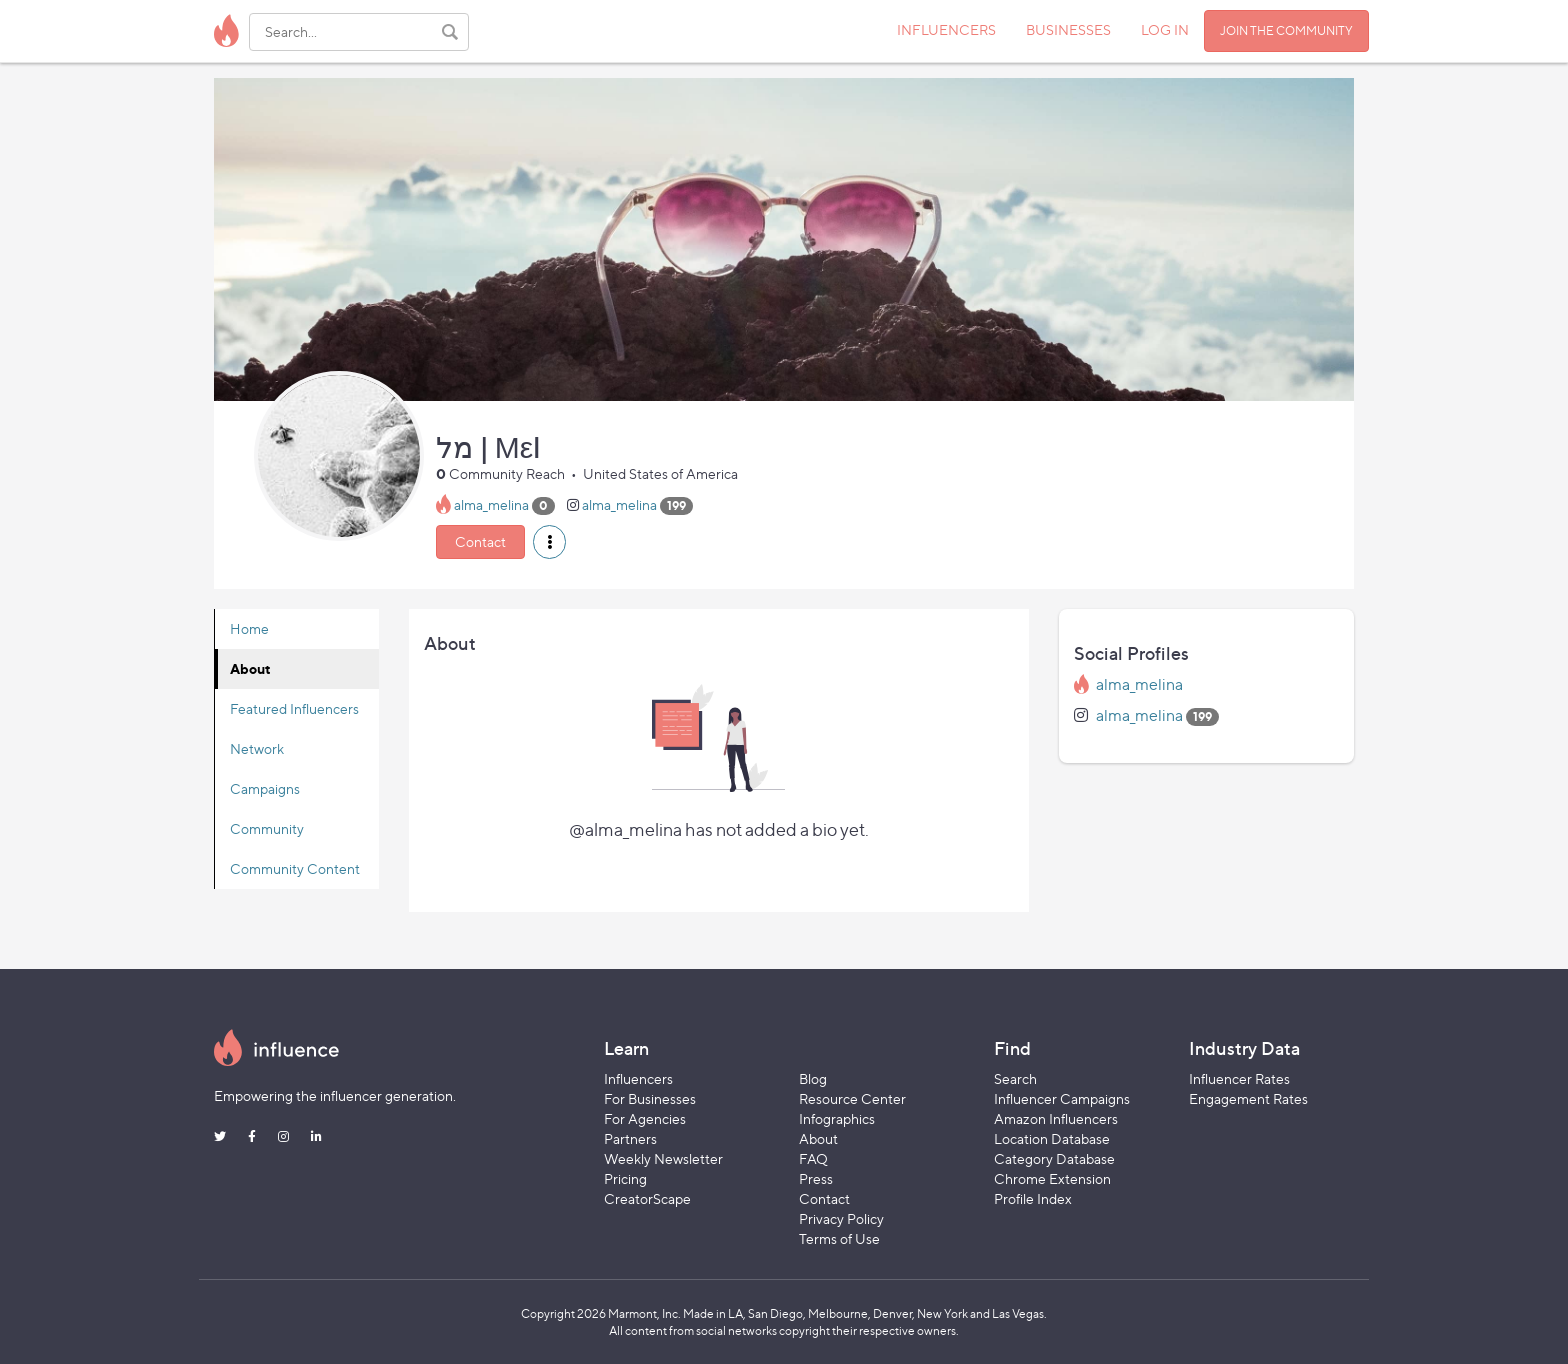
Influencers (638, 1078)
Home (249, 628)
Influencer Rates (1239, 1078)
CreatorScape (647, 1198)
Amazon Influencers (1056, 1118)
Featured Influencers (294, 708)
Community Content (295, 868)
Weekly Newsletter (663, 1158)
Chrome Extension (1052, 1178)
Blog (813, 1078)
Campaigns (265, 788)
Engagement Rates (1248, 1098)
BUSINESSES (1068, 29)
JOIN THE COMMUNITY (1286, 30)
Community (267, 828)
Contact (480, 541)
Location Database (1052, 1138)
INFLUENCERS (946, 29)
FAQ (813, 1158)
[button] (549, 542)
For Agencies (645, 1118)
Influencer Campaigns (1062, 1098)
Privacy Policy (841, 1218)
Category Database (1054, 1158)
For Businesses (650, 1098)
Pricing (625, 1178)
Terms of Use (839, 1238)
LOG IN (1165, 29)
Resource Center (852, 1098)
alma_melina (491, 504)
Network (257, 748)
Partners (630, 1138)
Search (1015, 1078)
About (250, 668)
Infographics (837, 1118)
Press (816, 1178)
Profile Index (1033, 1198)
